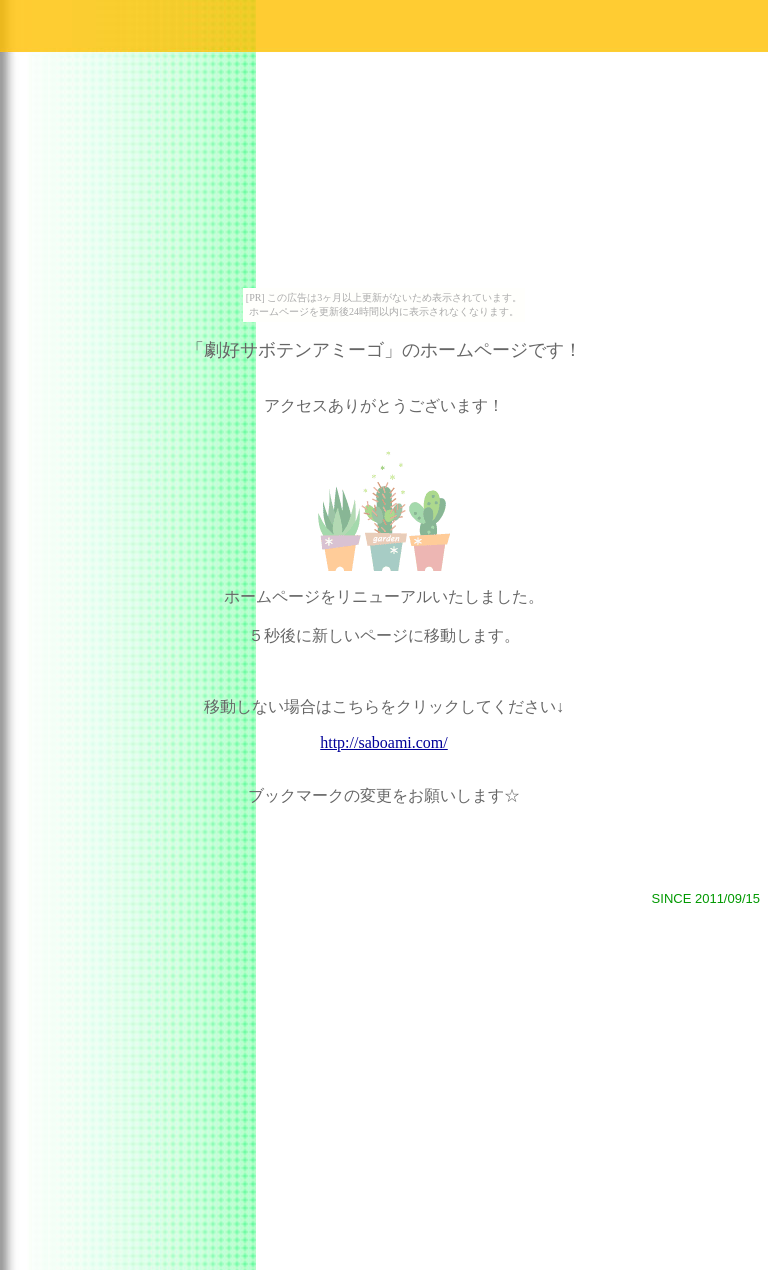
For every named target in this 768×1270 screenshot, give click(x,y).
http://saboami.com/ (384, 742)
